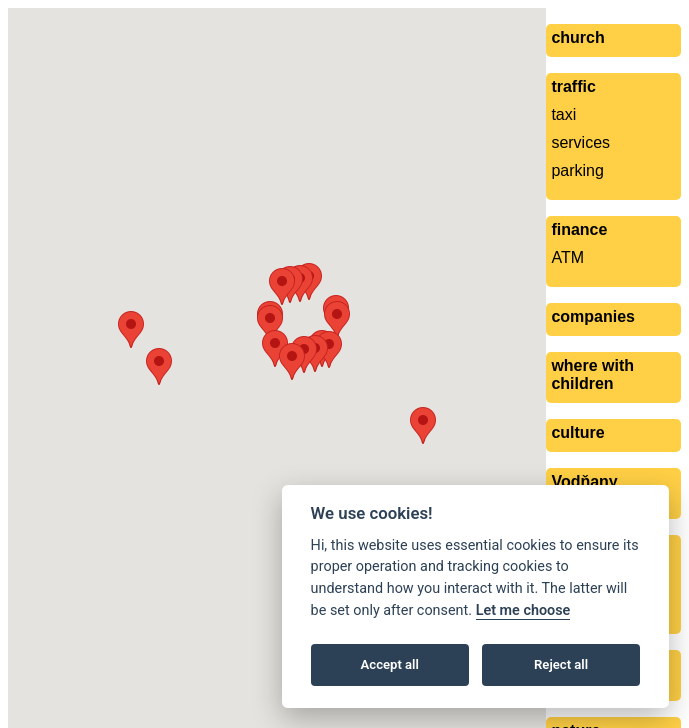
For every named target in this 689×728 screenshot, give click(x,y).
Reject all (561, 664)
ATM (567, 257)
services (580, 142)
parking (577, 170)
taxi (563, 114)
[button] (329, 349)
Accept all (390, 664)
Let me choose (523, 610)
